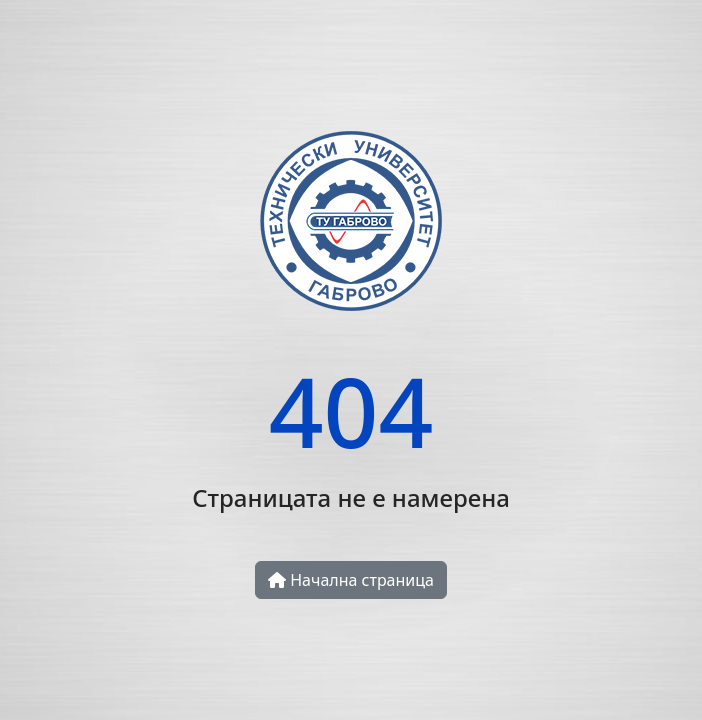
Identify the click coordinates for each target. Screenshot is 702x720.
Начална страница (351, 580)
